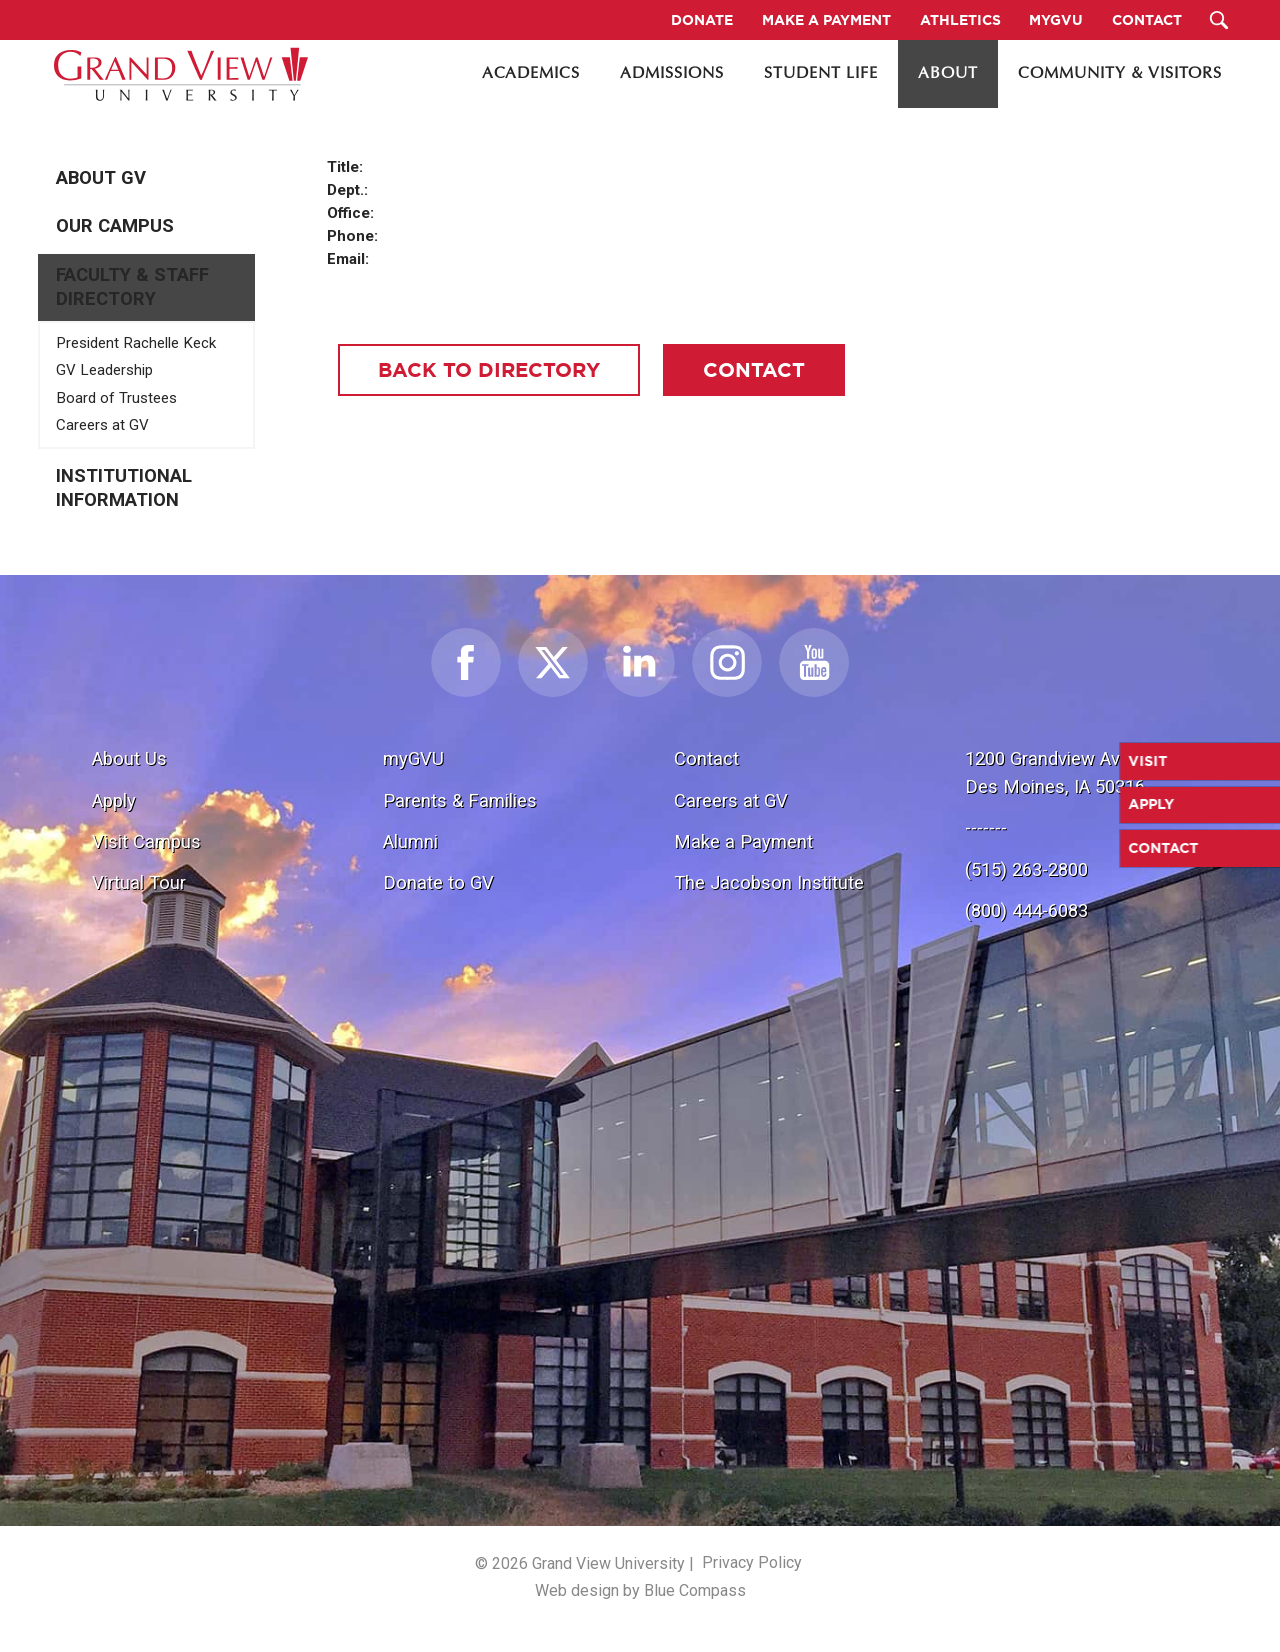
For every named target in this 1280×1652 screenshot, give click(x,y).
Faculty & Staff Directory (132, 287)
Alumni (410, 841)
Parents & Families (460, 800)
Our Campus (115, 226)
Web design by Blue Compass (640, 1590)
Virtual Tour (139, 882)
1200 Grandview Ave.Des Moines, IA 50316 (1055, 772)
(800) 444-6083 (1026, 910)
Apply (114, 800)
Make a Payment (743, 841)
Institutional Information (124, 488)
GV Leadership (104, 370)
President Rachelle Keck (136, 343)
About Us (129, 758)
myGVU (413, 758)
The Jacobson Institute (769, 882)
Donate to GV (438, 882)
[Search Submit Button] (1219, 20)
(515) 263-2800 (1026, 869)
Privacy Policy (752, 1562)
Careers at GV (102, 425)
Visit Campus (146, 841)
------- (986, 827)
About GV (101, 178)
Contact (706, 758)
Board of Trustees (116, 398)
